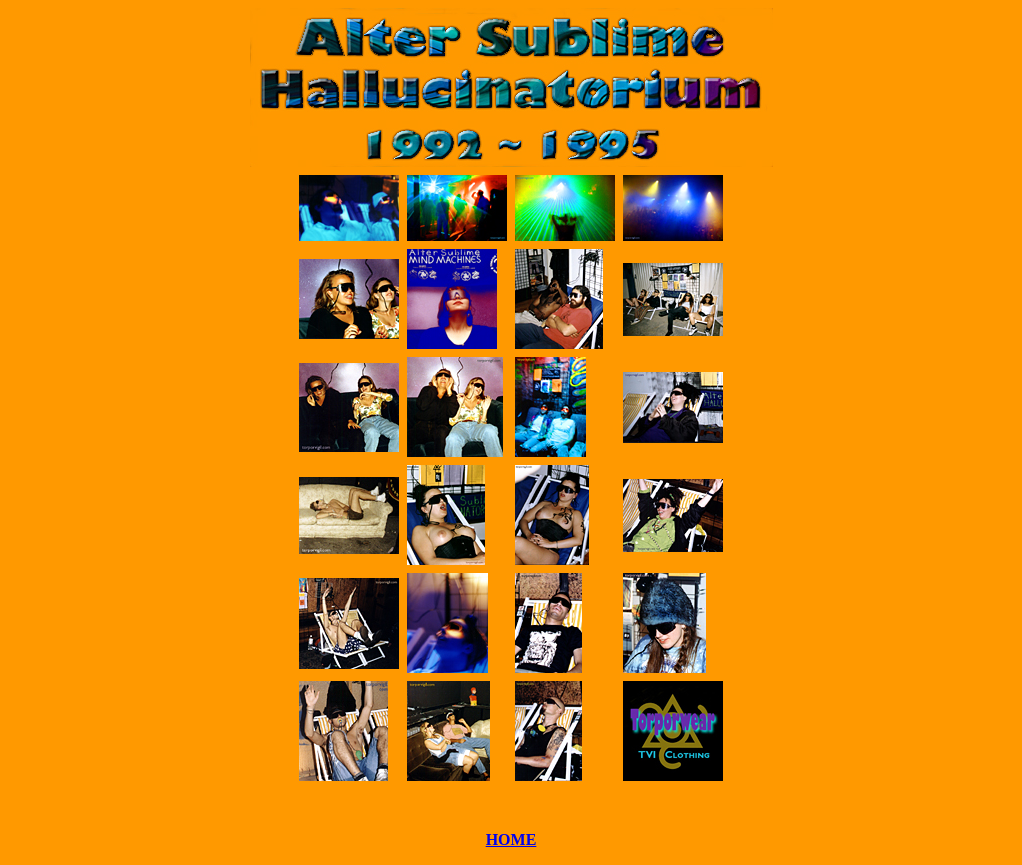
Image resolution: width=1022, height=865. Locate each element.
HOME (511, 839)
